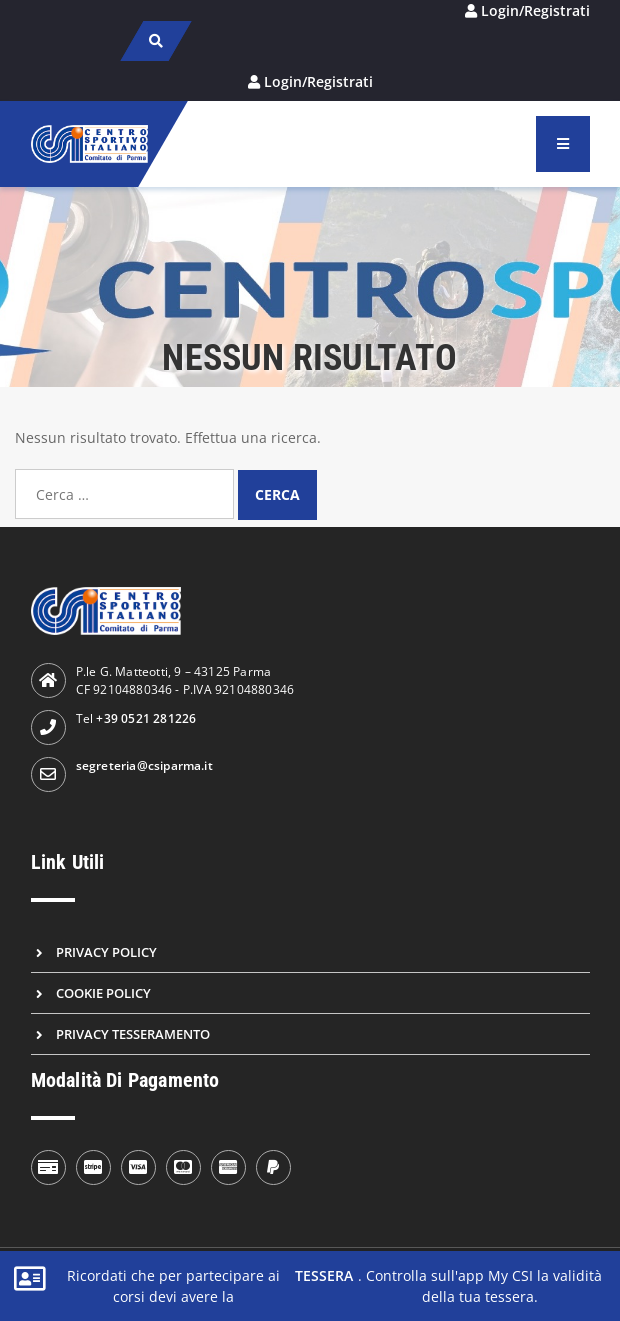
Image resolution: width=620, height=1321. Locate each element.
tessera (324, 1275)
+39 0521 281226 (146, 718)
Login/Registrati (535, 10)
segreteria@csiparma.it (144, 765)
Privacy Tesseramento (133, 1034)
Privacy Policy (106, 952)
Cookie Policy (103, 993)
